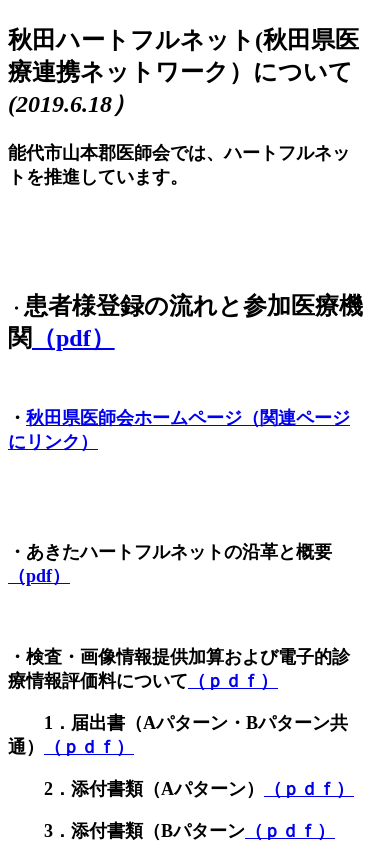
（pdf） (73, 338)
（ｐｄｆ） (233, 681)
